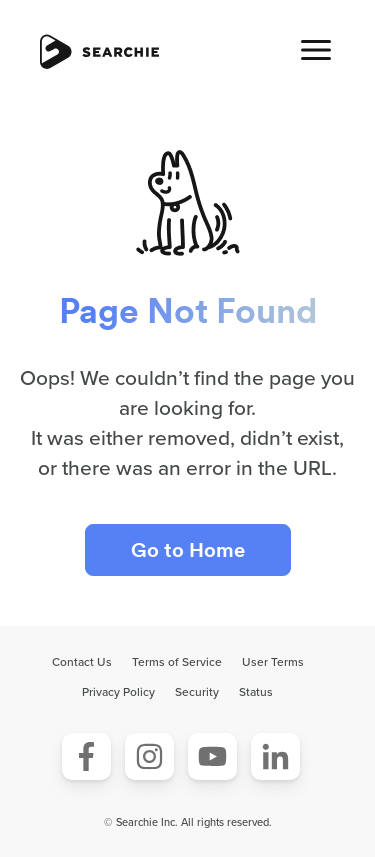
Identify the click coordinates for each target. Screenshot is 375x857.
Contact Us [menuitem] (82, 662)
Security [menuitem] (197, 692)
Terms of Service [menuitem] (177, 662)
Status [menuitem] (256, 692)
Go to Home (188, 550)
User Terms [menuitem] (273, 662)
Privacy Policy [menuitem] (118, 692)
